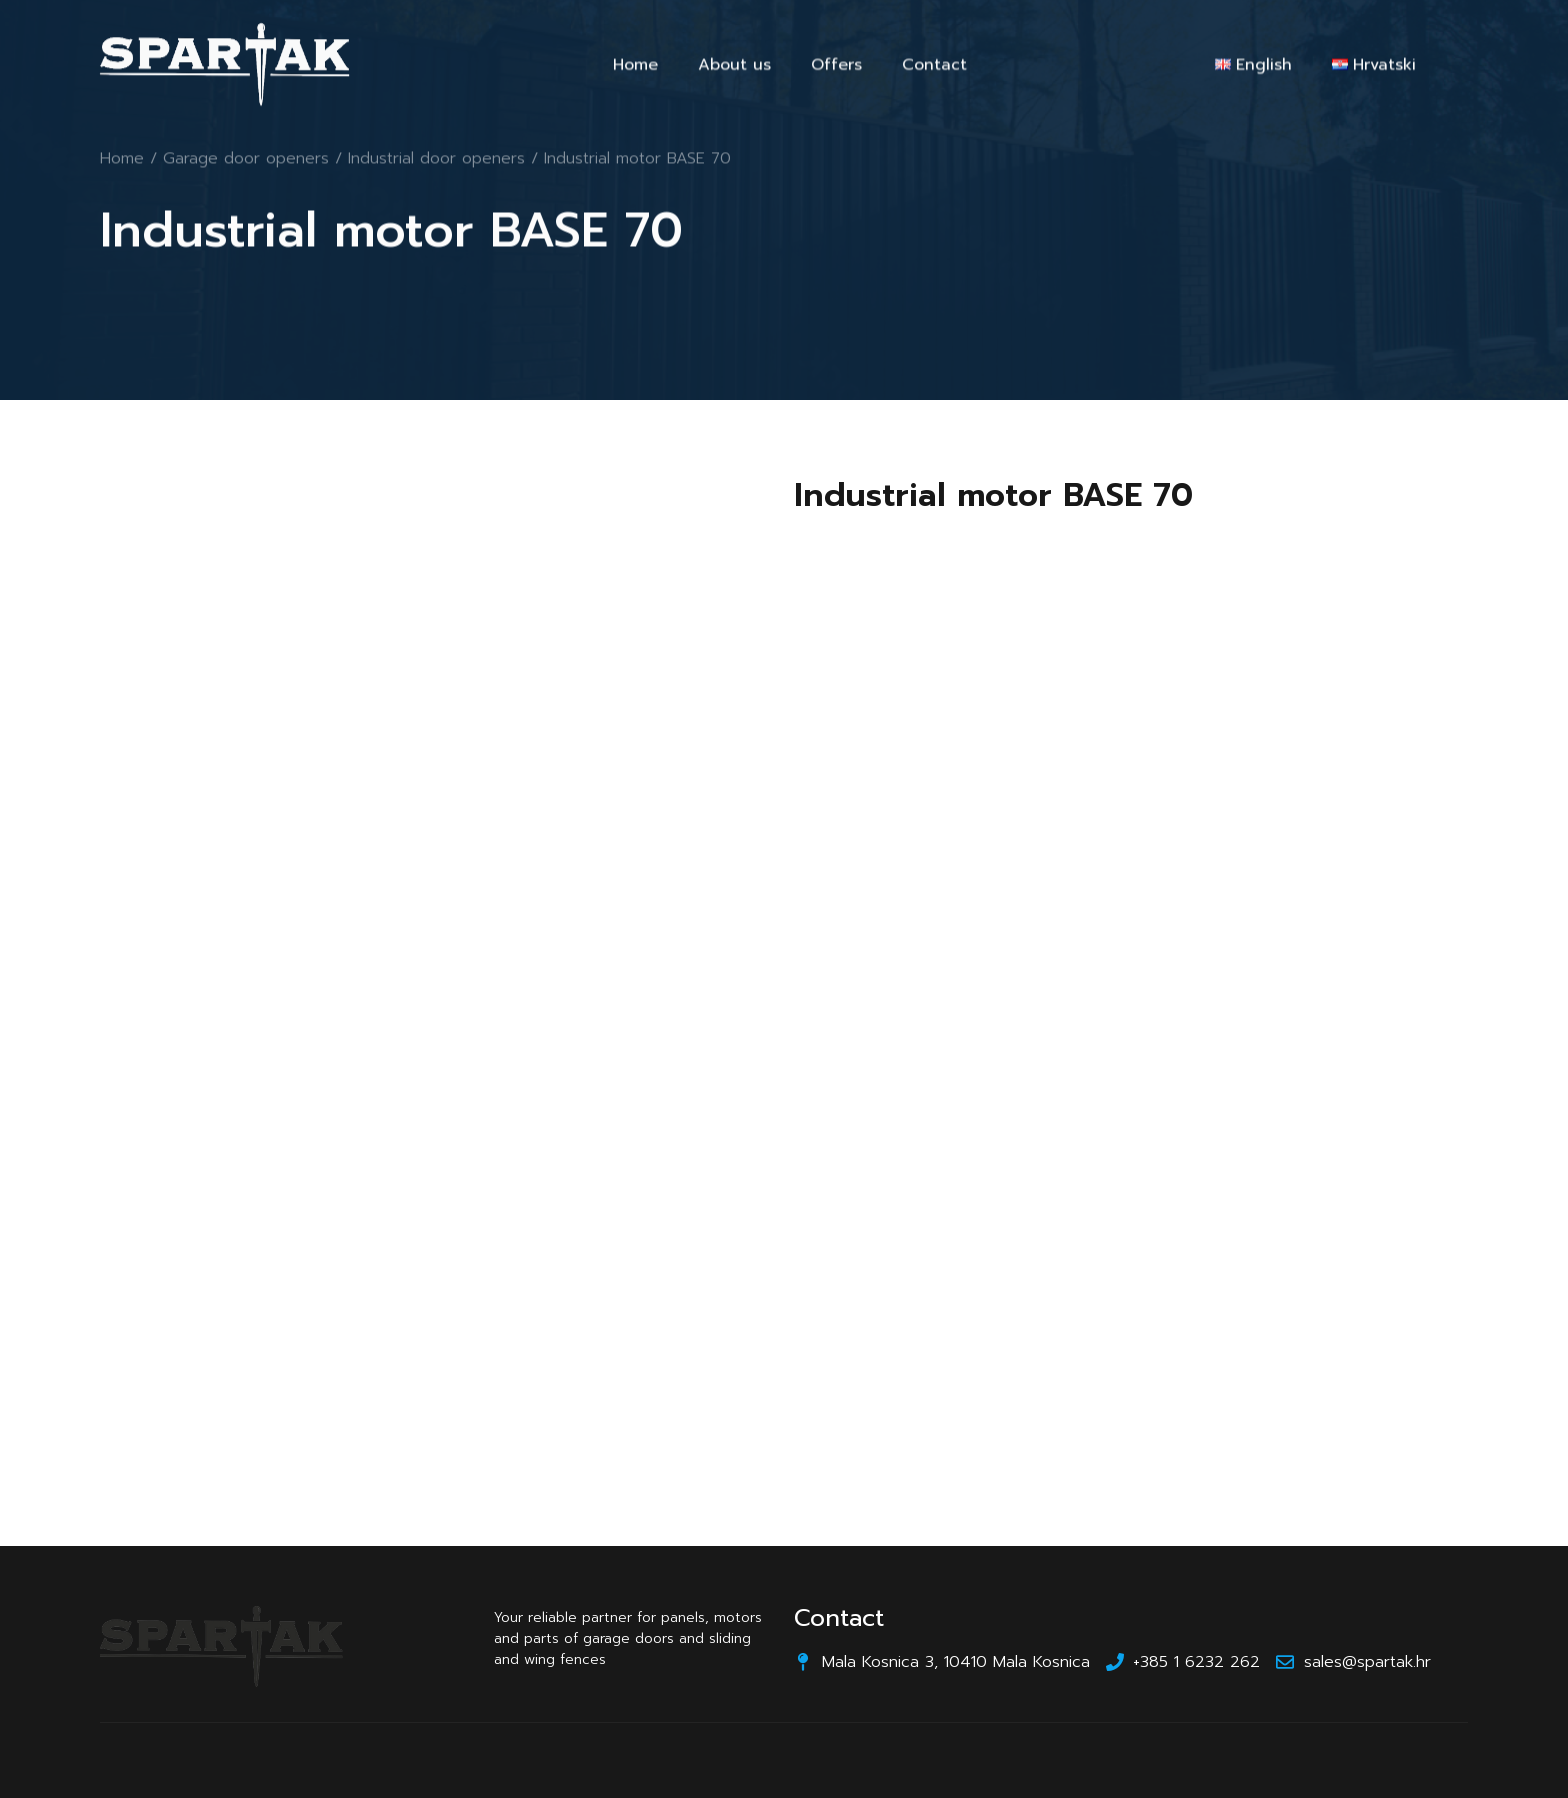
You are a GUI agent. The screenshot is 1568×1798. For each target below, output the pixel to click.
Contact (934, 69)
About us (734, 69)
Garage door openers (246, 160)
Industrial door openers (436, 160)
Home (635, 69)
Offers (836, 69)
